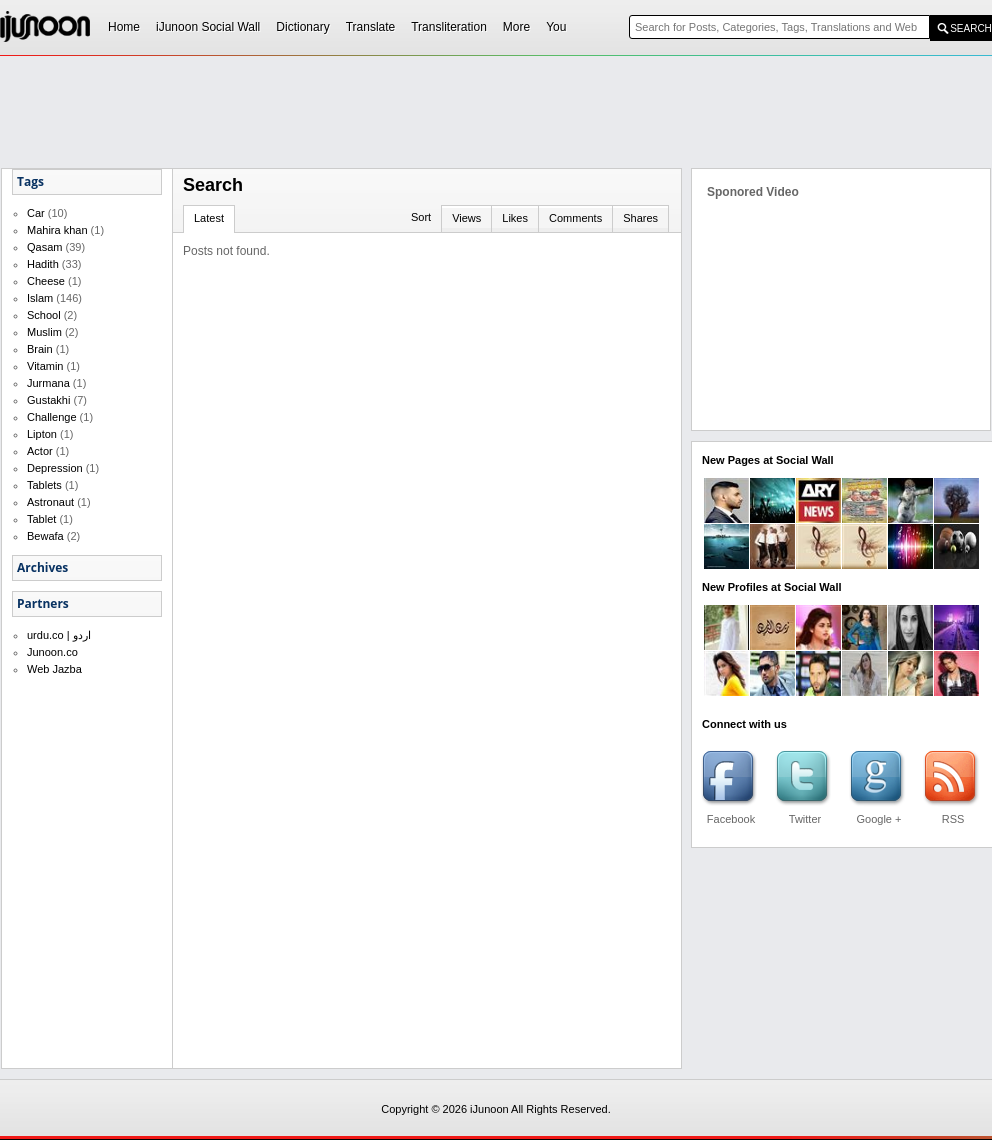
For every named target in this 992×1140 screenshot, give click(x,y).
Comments (575, 218)
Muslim (44, 332)
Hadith (43, 264)
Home (124, 27)
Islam (40, 298)
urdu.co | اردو (59, 635)
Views (466, 218)
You (556, 27)
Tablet (41, 519)
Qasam (44, 247)
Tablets (44, 485)
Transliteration (449, 27)
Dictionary (302, 27)
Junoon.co (52, 652)
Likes (515, 218)
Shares (640, 218)
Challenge (52, 417)
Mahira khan (57, 230)
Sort (421, 217)
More (516, 27)
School (44, 315)
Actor (40, 451)
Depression (55, 468)
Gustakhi (48, 400)
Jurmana (48, 383)
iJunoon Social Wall (208, 27)
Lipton (42, 434)
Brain (40, 349)
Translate (371, 27)
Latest (209, 218)
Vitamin (45, 366)
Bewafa (45, 536)
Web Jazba (54, 669)
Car (36, 213)
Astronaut (50, 502)
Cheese (46, 281)
